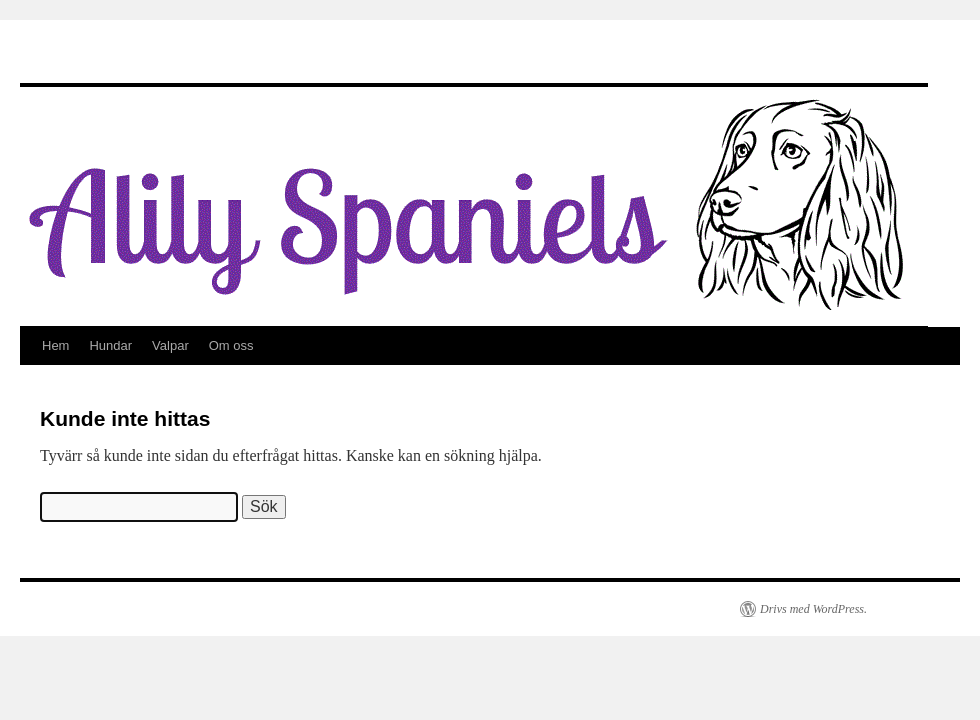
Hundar (110, 345)
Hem (55, 345)
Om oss (231, 345)
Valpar (170, 345)
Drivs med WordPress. (813, 609)
